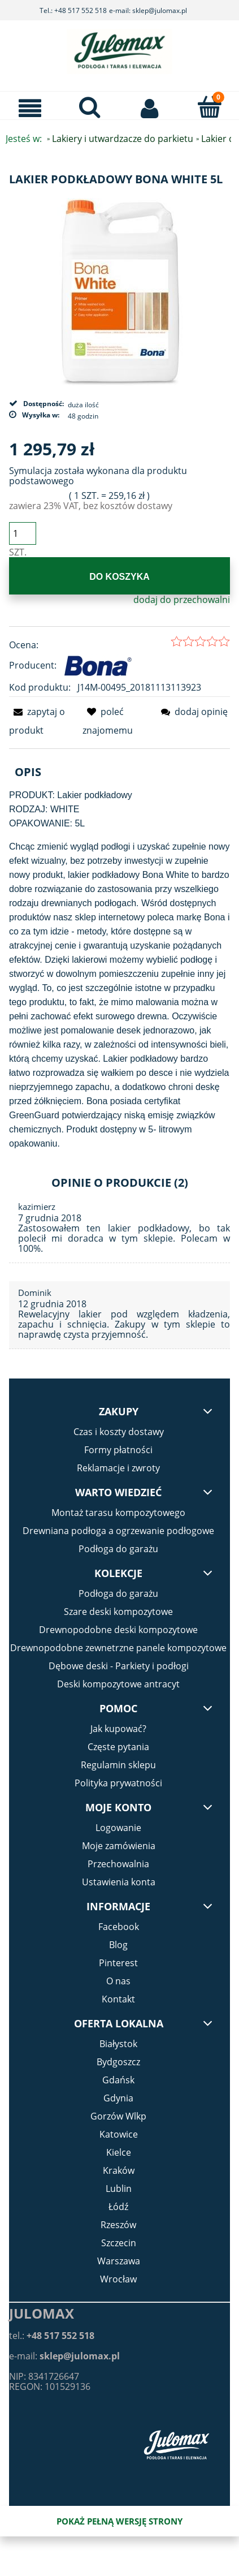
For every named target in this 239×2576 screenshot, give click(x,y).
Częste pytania (118, 1747)
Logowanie (118, 1827)
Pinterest (118, 1963)
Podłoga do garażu (118, 1549)
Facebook (118, 1926)
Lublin (119, 2188)
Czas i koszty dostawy (118, 1431)
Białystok (118, 2043)
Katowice (118, 2134)
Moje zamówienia (118, 1846)
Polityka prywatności (118, 1783)
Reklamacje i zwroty (118, 1468)
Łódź (118, 2206)
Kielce (118, 2152)
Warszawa (118, 2261)
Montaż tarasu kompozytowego (118, 1512)
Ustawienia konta (118, 1882)
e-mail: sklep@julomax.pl (148, 10)
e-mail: (64, 2356)
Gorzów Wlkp (118, 2116)
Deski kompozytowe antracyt (118, 1684)
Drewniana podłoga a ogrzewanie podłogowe (118, 1530)
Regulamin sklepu (118, 1765)
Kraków (118, 2170)
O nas (118, 1981)
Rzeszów (118, 2225)
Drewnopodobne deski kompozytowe (118, 1629)
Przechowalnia (118, 1864)
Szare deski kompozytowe (118, 1611)
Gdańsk (118, 2080)
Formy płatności (118, 1450)
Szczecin (118, 2243)
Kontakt (118, 1999)
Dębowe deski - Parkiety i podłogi (119, 1666)
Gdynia (118, 2098)
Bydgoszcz (118, 2062)
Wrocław (118, 2279)
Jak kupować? (118, 1728)
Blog (118, 1945)
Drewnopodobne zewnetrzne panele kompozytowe (118, 1648)
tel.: (51, 2335)
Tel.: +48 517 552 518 (73, 10)
